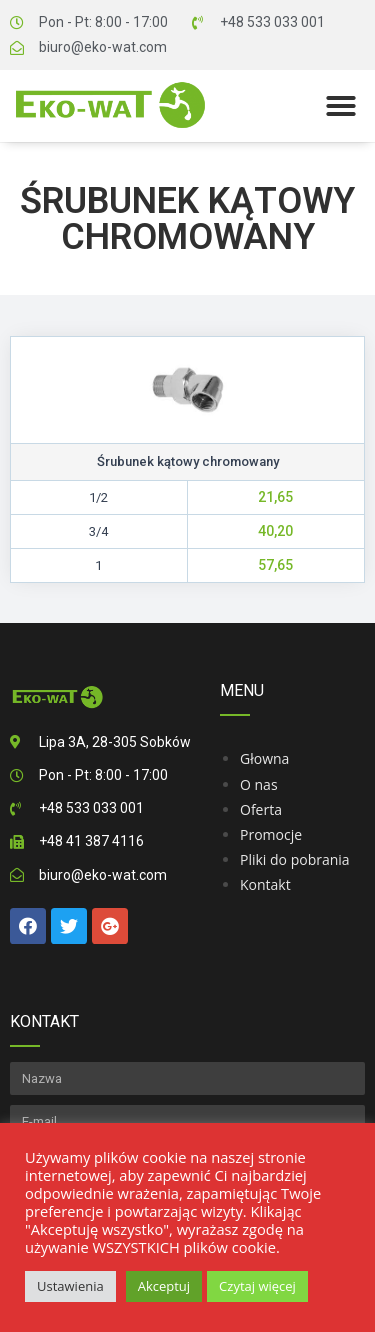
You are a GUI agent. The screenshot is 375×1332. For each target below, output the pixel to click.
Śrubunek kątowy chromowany (187, 219)
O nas (259, 784)
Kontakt (265, 884)
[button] (341, 106)
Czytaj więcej (257, 1286)
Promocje (271, 834)
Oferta (261, 809)
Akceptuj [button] (164, 1286)
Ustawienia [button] (70, 1286)
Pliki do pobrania (295, 859)
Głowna (264, 758)
